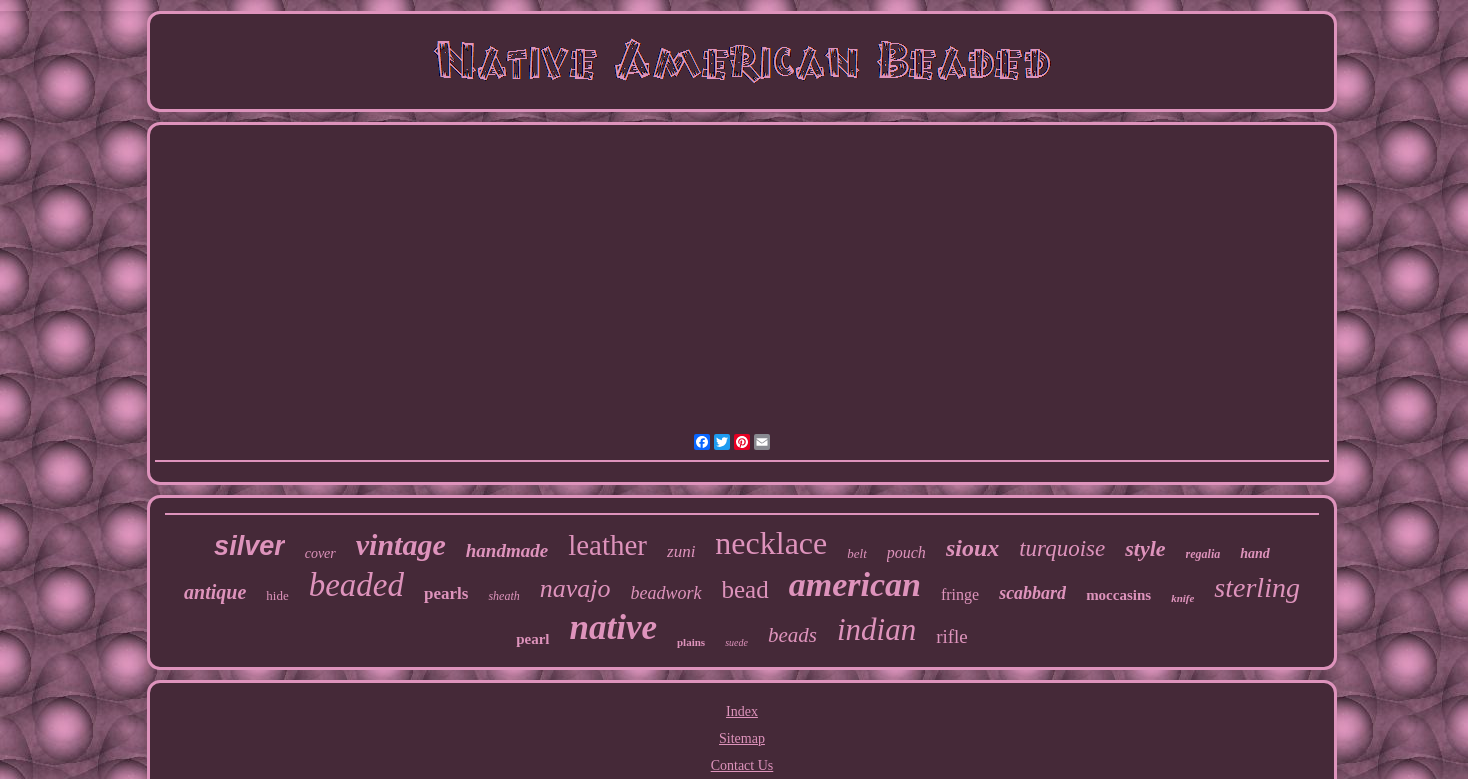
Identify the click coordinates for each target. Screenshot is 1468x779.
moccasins (1118, 595)
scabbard (1032, 593)
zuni (681, 551)
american (855, 584)
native (613, 627)
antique (215, 592)
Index (742, 711)
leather (607, 545)
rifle (952, 636)
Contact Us (742, 765)
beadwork (666, 593)
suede (736, 642)
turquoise (1062, 548)
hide (277, 595)
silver (249, 546)
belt (857, 553)
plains (691, 642)
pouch (906, 552)
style (1145, 548)
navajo (575, 588)
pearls (446, 593)
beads (792, 635)
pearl (532, 639)
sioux (972, 548)
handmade (507, 550)
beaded (356, 585)
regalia (1203, 554)
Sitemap (742, 738)
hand (1255, 553)
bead (745, 589)
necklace (771, 543)
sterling (1257, 587)
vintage (401, 544)
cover (320, 553)
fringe (960, 594)
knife (1182, 598)
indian (876, 629)
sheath (503, 596)
